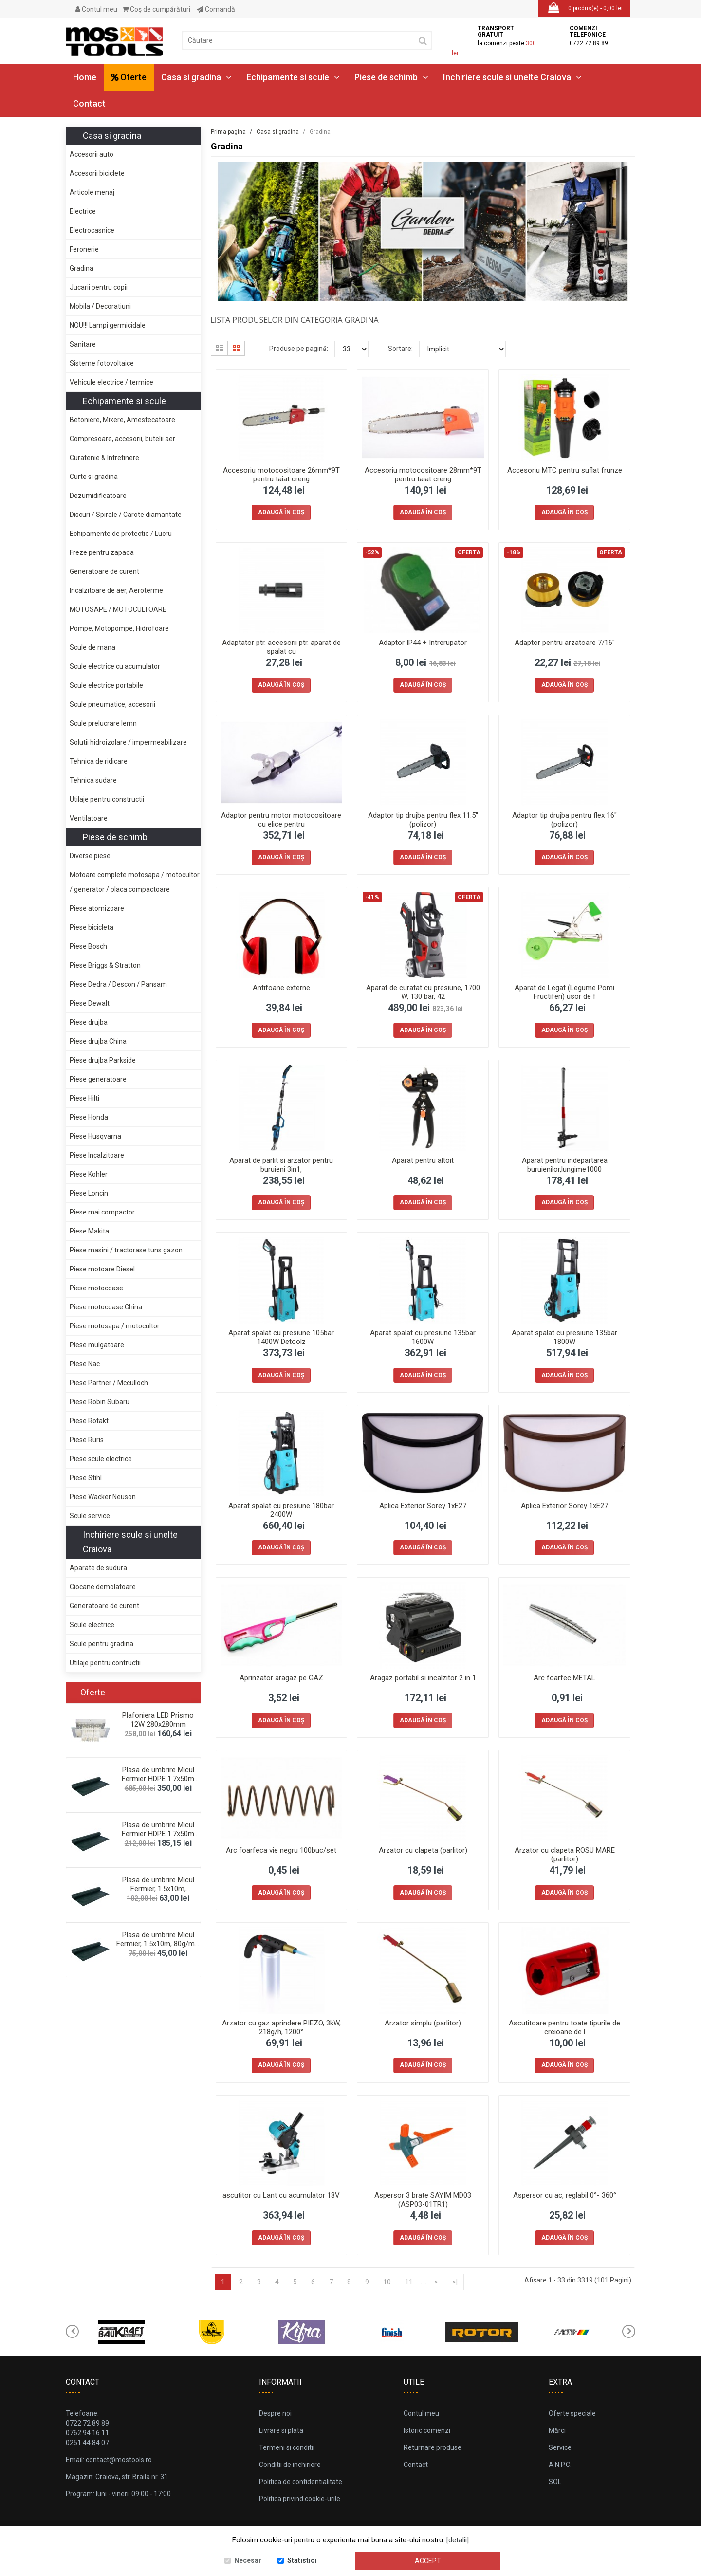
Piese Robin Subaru (99, 1402)
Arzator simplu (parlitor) (423, 2023)
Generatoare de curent (104, 571)
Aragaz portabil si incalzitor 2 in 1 (423, 1678)
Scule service (90, 1516)
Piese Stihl (86, 1478)
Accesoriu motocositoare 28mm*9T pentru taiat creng (423, 474)
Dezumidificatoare (98, 495)
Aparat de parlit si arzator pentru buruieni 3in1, (281, 1165)
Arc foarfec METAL (564, 1678)
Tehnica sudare (93, 780)
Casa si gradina (196, 77)
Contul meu (96, 9)
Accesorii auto (91, 154)
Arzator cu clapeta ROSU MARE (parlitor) (565, 1854)
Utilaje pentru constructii (107, 799)
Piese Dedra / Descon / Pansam (118, 984)
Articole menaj (92, 192)
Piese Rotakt (89, 1421)
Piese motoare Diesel (102, 1269)
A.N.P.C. (560, 2464)
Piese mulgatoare (97, 1345)
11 (409, 2282)
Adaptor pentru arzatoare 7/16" (565, 642)
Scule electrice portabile (106, 685)
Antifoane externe (281, 987)
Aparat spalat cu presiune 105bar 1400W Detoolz (281, 1337)
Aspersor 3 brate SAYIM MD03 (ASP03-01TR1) (422, 2199)
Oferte (129, 77)
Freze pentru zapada (102, 552)
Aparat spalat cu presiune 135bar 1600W (423, 1337)
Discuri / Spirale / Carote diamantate (126, 514)
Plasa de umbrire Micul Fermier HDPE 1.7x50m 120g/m (158, 1779)
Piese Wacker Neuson (103, 1497)
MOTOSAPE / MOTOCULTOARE (118, 609)
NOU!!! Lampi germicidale (108, 325)
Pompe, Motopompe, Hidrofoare (119, 628)
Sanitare (83, 344)
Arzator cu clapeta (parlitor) (423, 1850)
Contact (89, 103)
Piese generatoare (98, 1079)
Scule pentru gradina (101, 1644)
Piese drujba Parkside (103, 1060)
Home (84, 77)
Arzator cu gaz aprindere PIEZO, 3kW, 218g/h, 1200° (281, 2027)
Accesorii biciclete (97, 173)
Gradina (81, 268)
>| (455, 2282)
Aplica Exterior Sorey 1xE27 (422, 1505)
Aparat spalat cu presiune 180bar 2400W (281, 1510)
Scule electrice (92, 1625)
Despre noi (275, 2413)
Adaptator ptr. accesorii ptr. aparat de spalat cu (281, 647)
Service (560, 2447)
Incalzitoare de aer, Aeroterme (116, 590)
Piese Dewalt (90, 1003)
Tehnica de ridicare (99, 761)
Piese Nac (85, 1364)
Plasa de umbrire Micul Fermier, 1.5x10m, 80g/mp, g (158, 1944)
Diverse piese (90, 856)
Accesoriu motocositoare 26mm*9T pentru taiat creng (281, 474)
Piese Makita (89, 1231)
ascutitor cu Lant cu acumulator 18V (281, 2195)
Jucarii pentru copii (99, 287)
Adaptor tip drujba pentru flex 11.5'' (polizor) (423, 819)
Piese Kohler (89, 1174)
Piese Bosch (88, 946)
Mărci (557, 2430)
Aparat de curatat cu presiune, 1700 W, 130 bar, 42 (423, 992)
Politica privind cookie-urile (299, 2498)
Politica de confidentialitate (300, 2481)
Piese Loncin (89, 1193)
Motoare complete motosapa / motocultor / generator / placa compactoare (135, 882)
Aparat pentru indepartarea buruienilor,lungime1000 (565, 1165)
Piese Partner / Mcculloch (109, 1383)
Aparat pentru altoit (423, 1160)
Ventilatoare (89, 818)
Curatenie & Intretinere (104, 457)
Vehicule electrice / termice (111, 382)
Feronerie (84, 249)
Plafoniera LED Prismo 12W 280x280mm (158, 1720)
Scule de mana (92, 647)
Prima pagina (228, 132)
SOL (555, 2481)
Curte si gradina (94, 476)
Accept (428, 2561)
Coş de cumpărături (156, 9)
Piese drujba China (98, 1041)
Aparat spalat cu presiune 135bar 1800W (564, 1337)
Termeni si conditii (286, 2447)
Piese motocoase (96, 1288)
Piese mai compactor (102, 1212)
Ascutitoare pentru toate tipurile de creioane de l (564, 2027)
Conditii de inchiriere (290, 2464)
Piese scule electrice (101, 1459)
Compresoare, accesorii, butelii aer (122, 438)
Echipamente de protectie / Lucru (121, 533)
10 (387, 2282)
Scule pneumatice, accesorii (112, 704)
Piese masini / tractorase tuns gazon (126, 1250)
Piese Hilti (84, 1098)
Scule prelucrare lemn (103, 723)
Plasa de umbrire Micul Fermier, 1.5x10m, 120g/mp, (158, 1889)
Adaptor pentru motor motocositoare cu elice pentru (281, 819)
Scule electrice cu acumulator (115, 666)
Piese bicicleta (91, 927)
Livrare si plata (281, 2430)
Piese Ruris (87, 1440)
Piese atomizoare (97, 908)
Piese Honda (89, 1117)
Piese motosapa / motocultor (115, 1326)
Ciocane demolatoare (103, 1587)
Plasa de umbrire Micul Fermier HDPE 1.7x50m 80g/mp (158, 1834)
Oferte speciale (572, 2413)
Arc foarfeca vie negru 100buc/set (281, 1850)
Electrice (83, 211)
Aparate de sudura (98, 1568)
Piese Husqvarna (95, 1136)
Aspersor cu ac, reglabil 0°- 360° (564, 2195)
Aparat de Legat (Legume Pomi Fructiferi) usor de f (564, 992)
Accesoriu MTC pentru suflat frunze (564, 470)
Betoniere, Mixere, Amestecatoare (122, 419)
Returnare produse (432, 2447)
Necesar (247, 2560)
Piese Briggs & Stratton (105, 965)
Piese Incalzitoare (97, 1155)
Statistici (301, 2560)
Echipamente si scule (293, 77)
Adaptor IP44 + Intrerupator (423, 642)
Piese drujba (89, 1022)
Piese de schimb (391, 77)
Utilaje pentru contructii (105, 1663)
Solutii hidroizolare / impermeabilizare (128, 742)
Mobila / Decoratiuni (100, 306)
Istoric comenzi (427, 2430)
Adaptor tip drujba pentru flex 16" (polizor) (564, 819)
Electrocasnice (92, 230)
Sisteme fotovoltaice (102, 363)
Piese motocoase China (106, 1307)
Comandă (216, 9)
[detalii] (457, 2540)
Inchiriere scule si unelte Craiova (512, 77)
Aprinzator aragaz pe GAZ (281, 1678)
